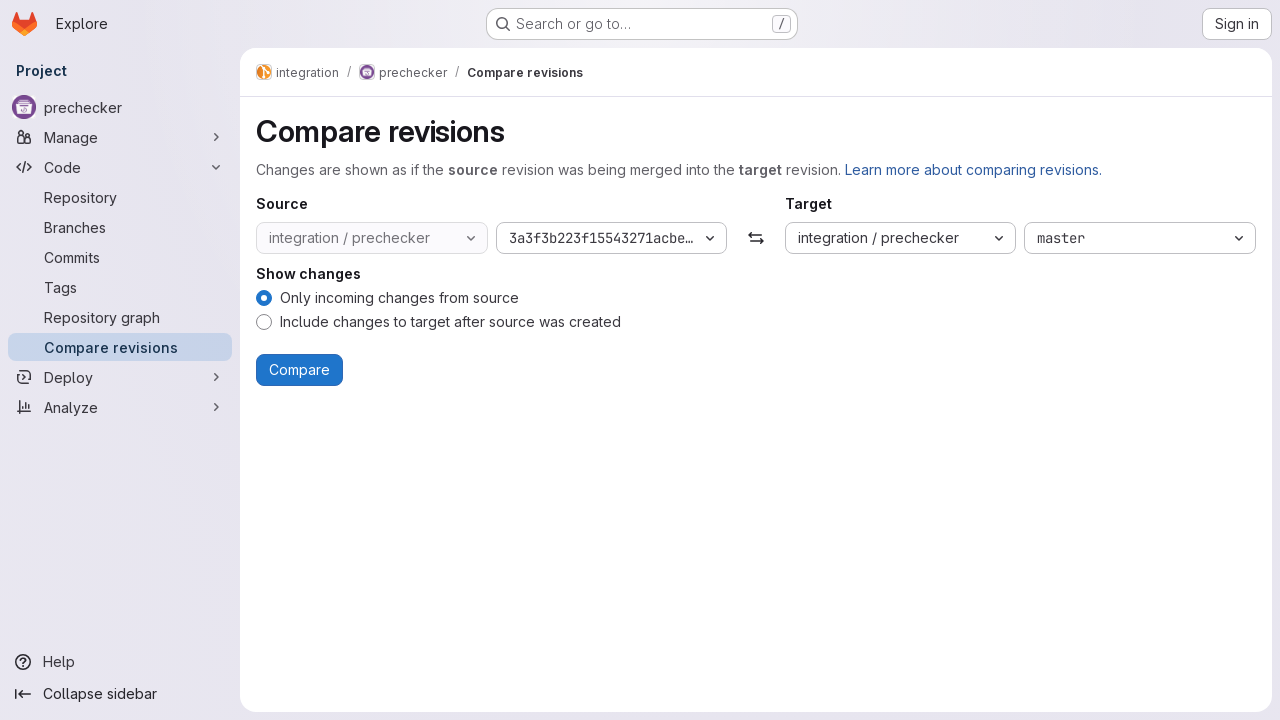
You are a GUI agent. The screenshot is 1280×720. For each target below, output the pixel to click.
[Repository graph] (120, 317)
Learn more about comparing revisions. (973, 169)
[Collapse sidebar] (120, 694)
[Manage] (120, 137)
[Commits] (120, 257)
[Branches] (120, 227)
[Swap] (755, 238)
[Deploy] (120, 377)
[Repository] (120, 197)
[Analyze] (120, 407)
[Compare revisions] (120, 347)
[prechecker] (120, 107)
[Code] (120, 167)
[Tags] (120, 287)
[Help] (120, 662)
